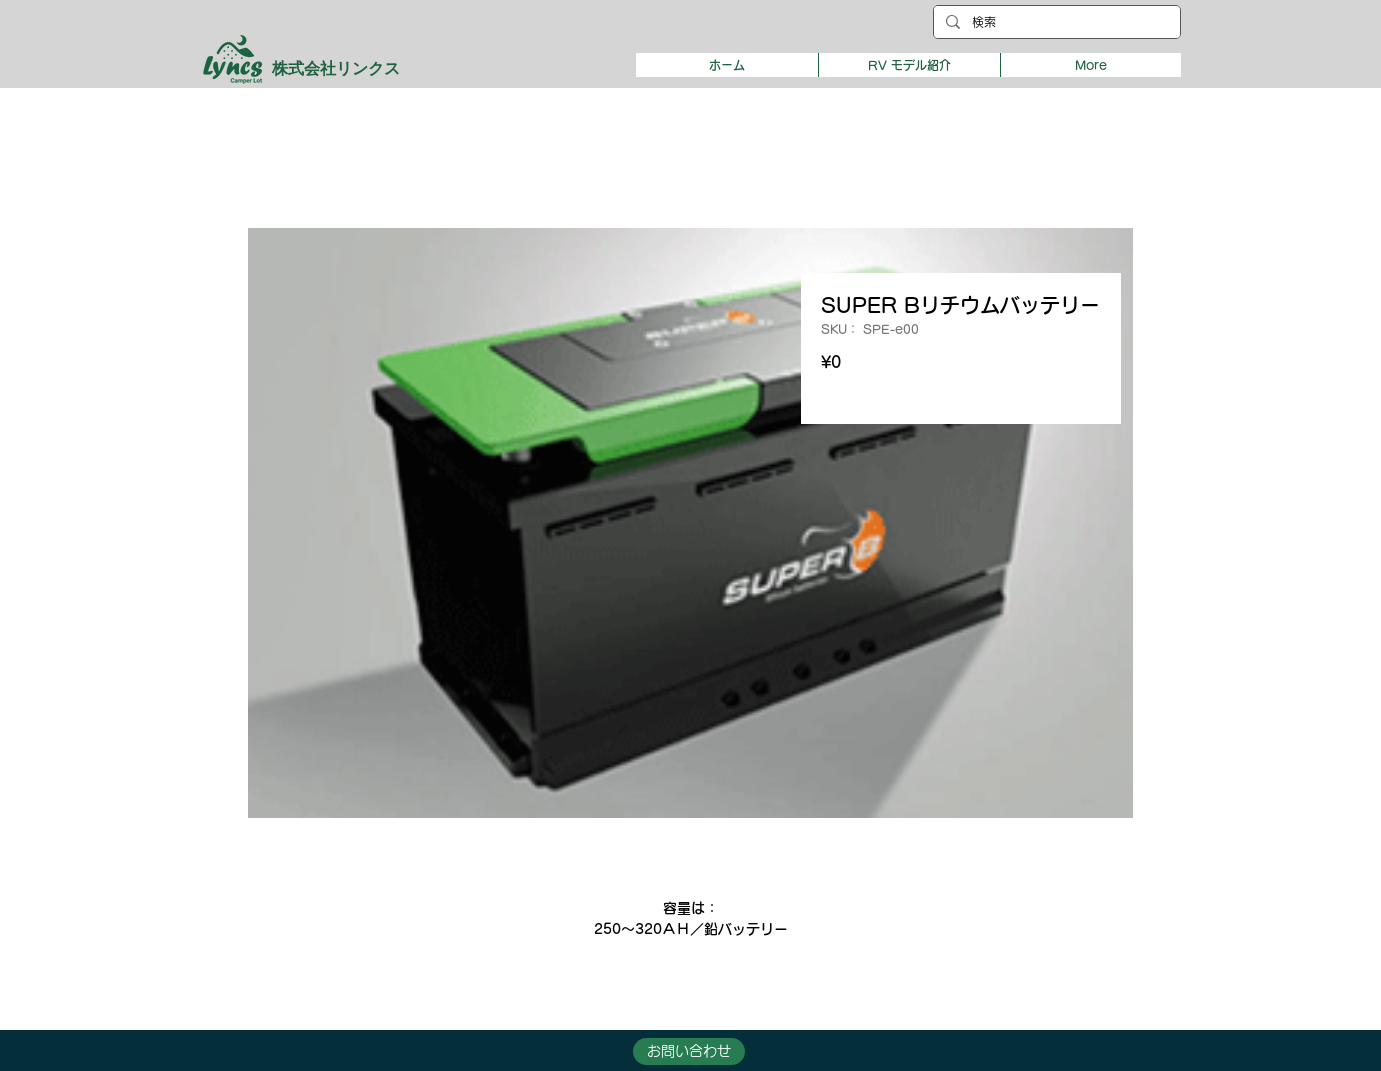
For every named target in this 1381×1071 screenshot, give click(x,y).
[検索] (1055, 22)
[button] (909, 65)
